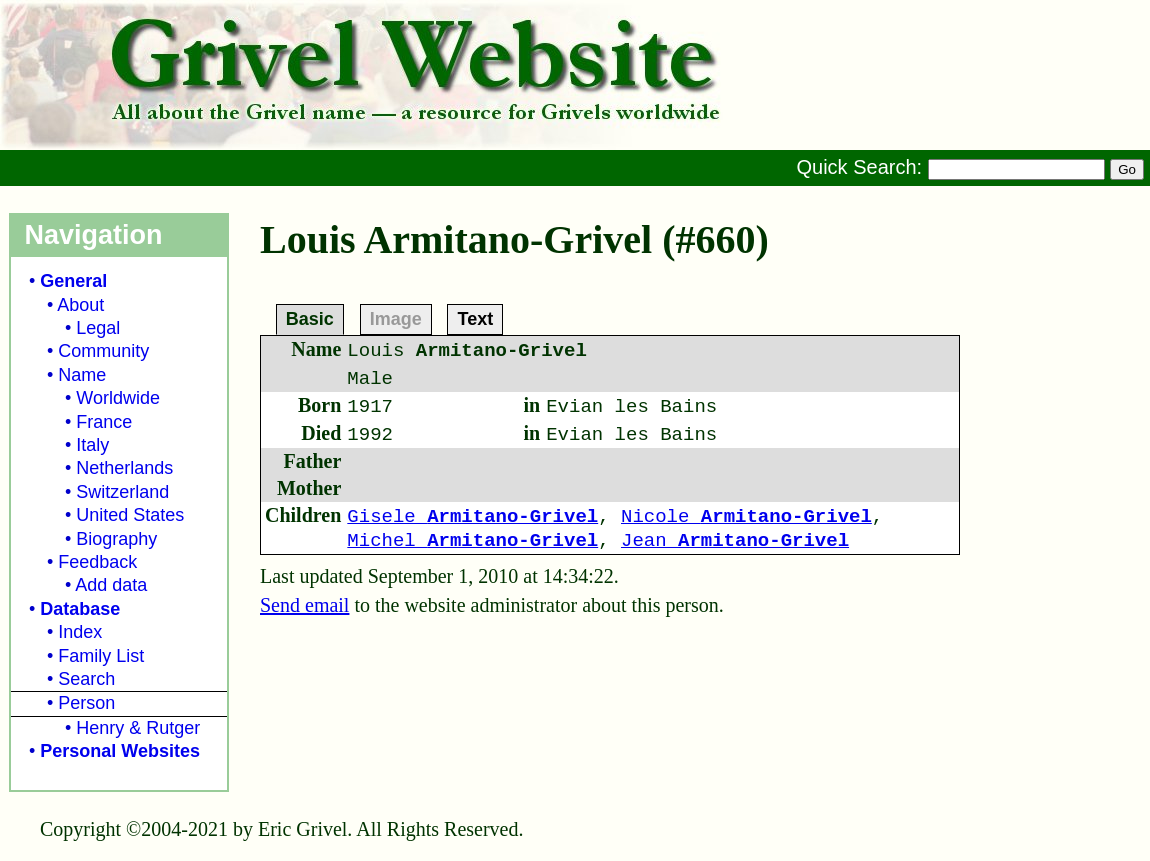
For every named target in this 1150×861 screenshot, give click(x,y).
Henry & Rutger (138, 728)
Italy (92, 445)
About (80, 305)
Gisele (472, 517)
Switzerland (122, 492)
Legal (98, 328)
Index (80, 632)
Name (82, 375)
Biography (116, 539)
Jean (735, 541)
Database (80, 609)
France (104, 422)
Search (86, 679)
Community (103, 351)
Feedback (97, 562)
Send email (304, 605)
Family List (101, 656)
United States (130, 515)
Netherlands (124, 468)
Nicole (746, 517)
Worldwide (118, 398)
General (73, 281)
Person (86, 703)
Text (475, 318)
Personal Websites (120, 751)
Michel (472, 541)
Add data (111, 585)
